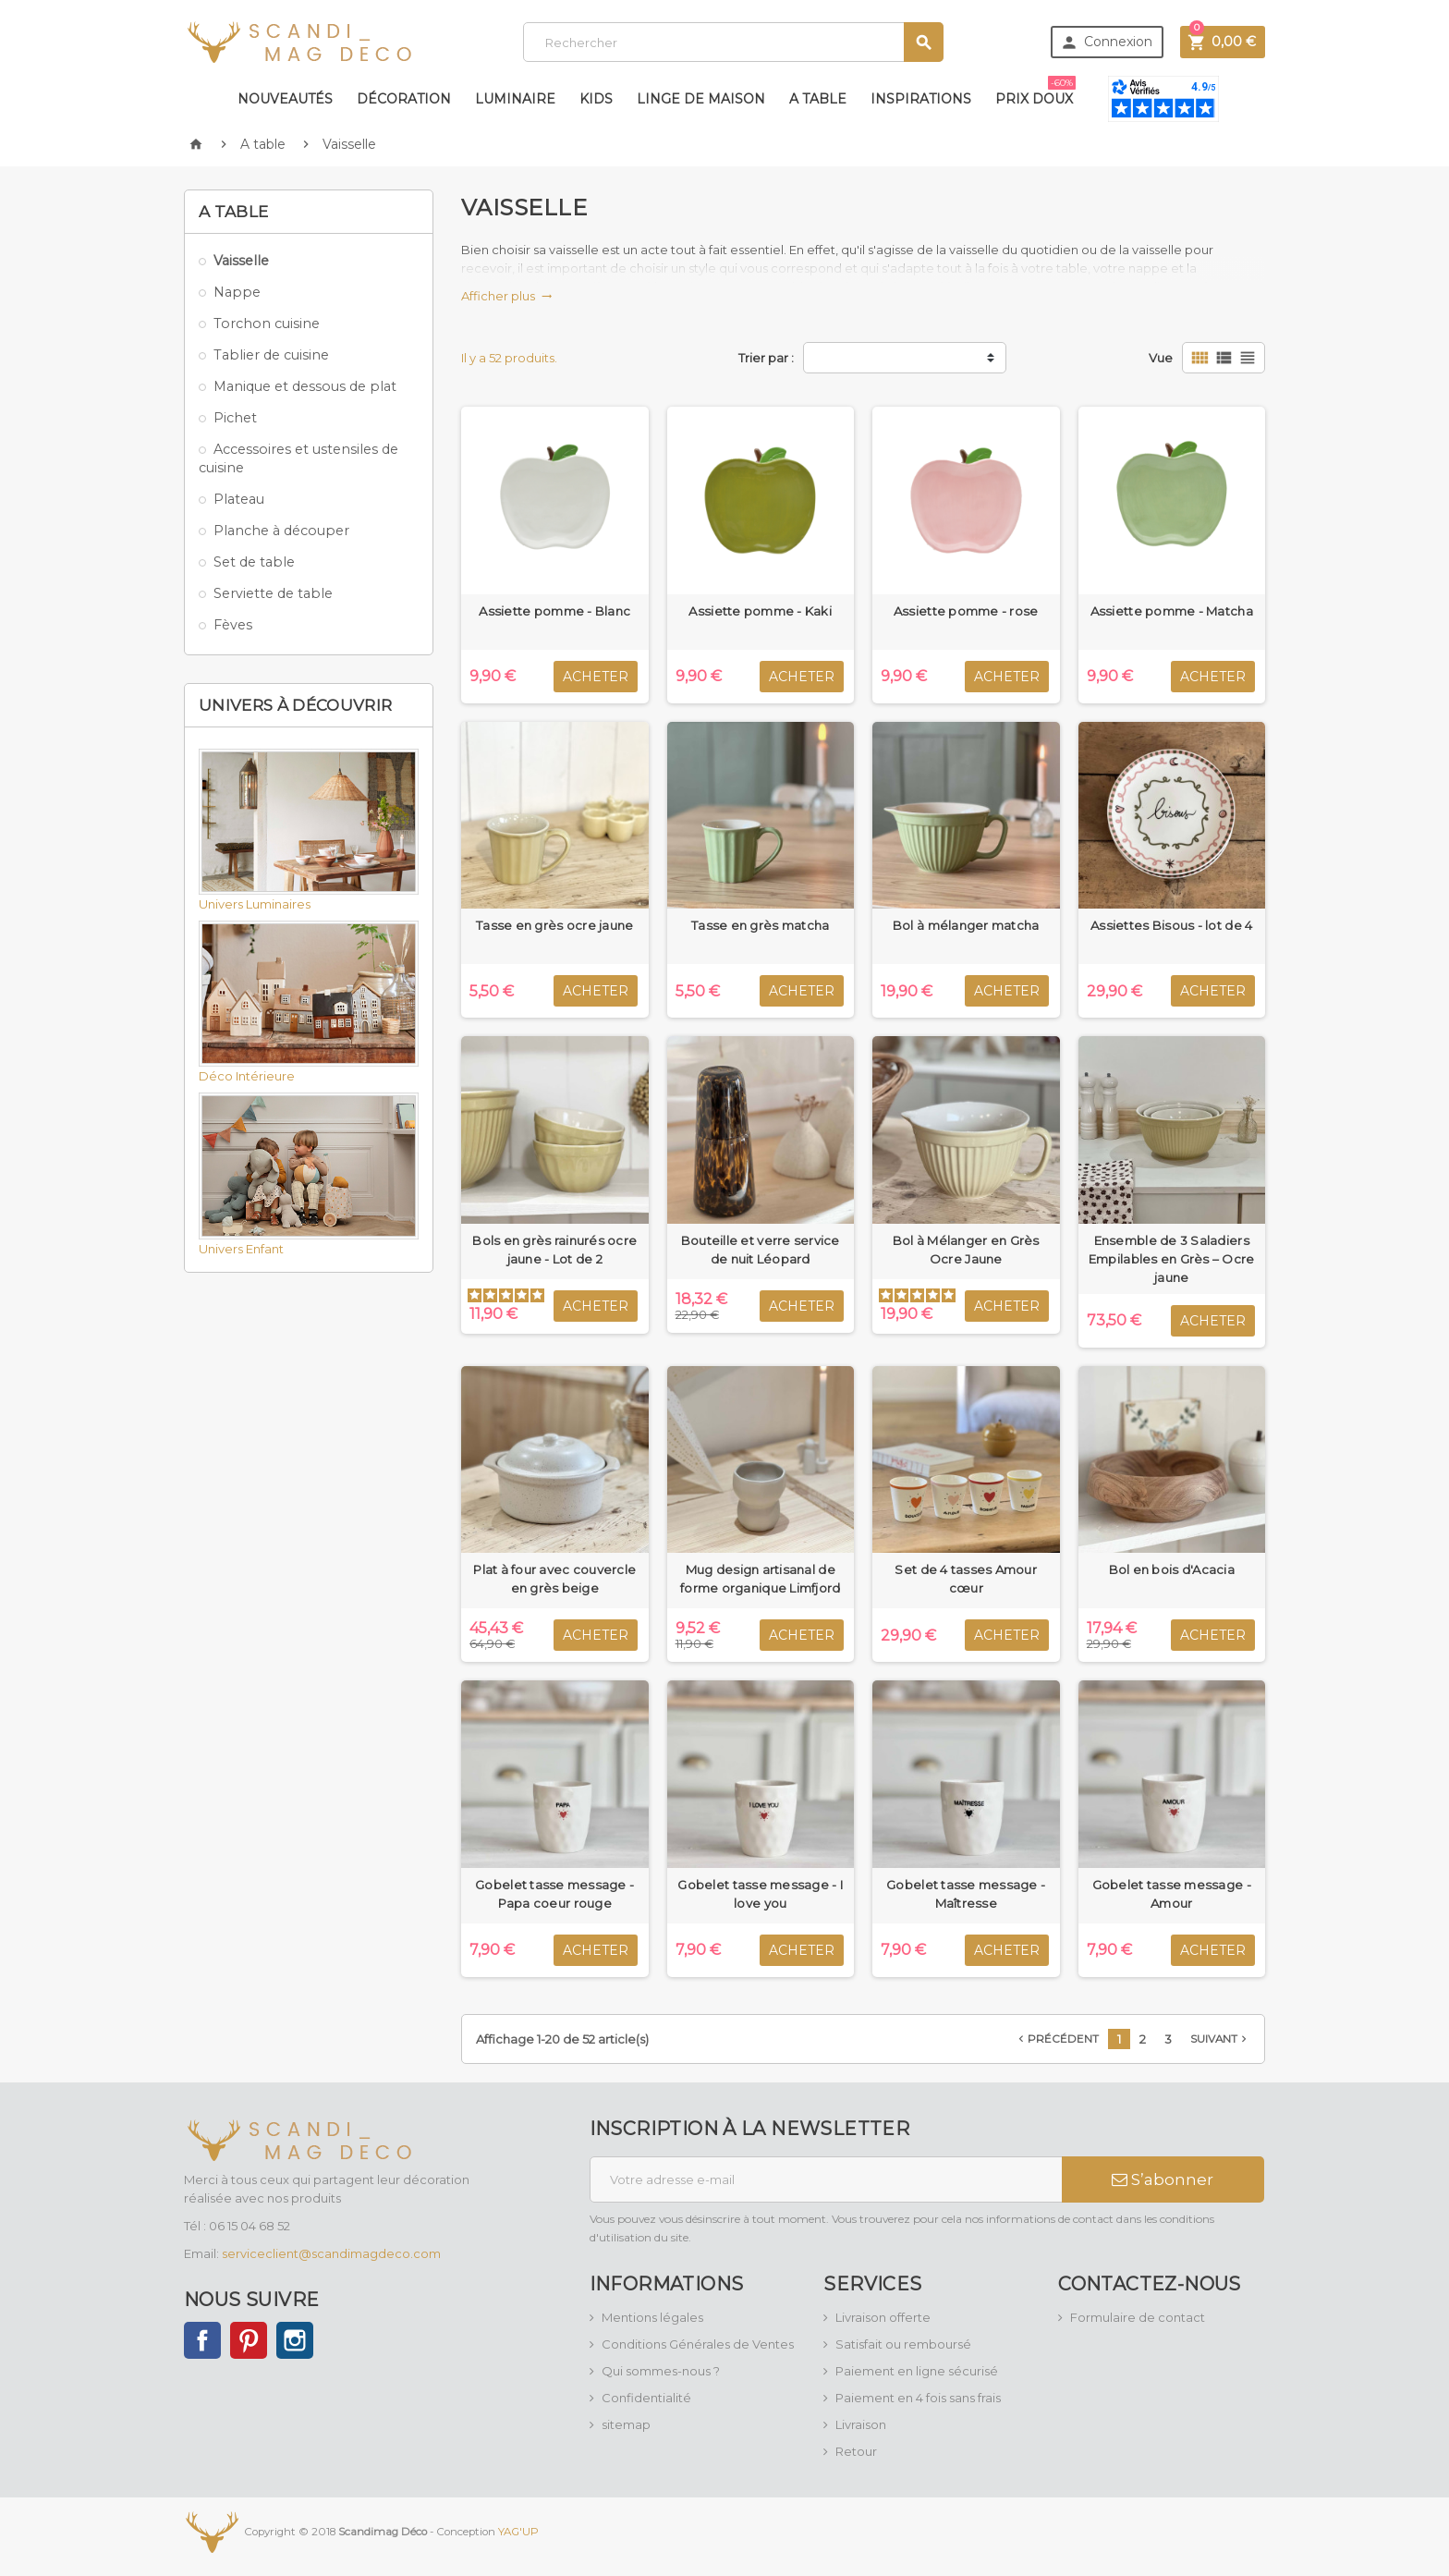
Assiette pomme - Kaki (760, 611)
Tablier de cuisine (271, 355)
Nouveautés (285, 99)
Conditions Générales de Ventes (698, 2344)
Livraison (860, 2424)
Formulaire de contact (1137, 2317)
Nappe (237, 292)
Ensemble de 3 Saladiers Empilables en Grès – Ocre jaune (1172, 1259)
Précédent (1057, 2039)
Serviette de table (273, 593)
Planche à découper (281, 530)
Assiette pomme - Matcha (1171, 611)
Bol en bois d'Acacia (1172, 1569)
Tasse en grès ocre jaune (554, 925)
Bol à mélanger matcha (966, 925)
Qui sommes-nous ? (661, 2370)
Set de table (254, 562)
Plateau (238, 499)
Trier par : (766, 357)
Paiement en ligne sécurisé (916, 2370)
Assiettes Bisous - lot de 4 (1171, 925)
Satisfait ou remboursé (903, 2344)
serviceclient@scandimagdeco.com (331, 2253)
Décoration (404, 99)
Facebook (202, 2340)
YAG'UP (518, 2530)
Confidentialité (646, 2397)
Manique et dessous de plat (304, 386)
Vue (1161, 357)
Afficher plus (507, 295)
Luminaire (515, 99)
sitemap (626, 2424)
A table (817, 99)
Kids (596, 99)
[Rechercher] (733, 42)
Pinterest (248, 2340)
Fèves (232, 625)
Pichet (235, 417)
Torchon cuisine (266, 323)
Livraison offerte (883, 2317)
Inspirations (921, 99)
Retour (856, 2451)
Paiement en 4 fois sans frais (918, 2397)
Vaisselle (241, 260)
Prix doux (1035, 91)
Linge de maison (701, 99)
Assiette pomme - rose (966, 611)
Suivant (1220, 2039)
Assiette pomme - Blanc (554, 611)
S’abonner (1162, 2179)
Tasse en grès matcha (760, 925)
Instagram (294, 2340)
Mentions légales (652, 2317)
